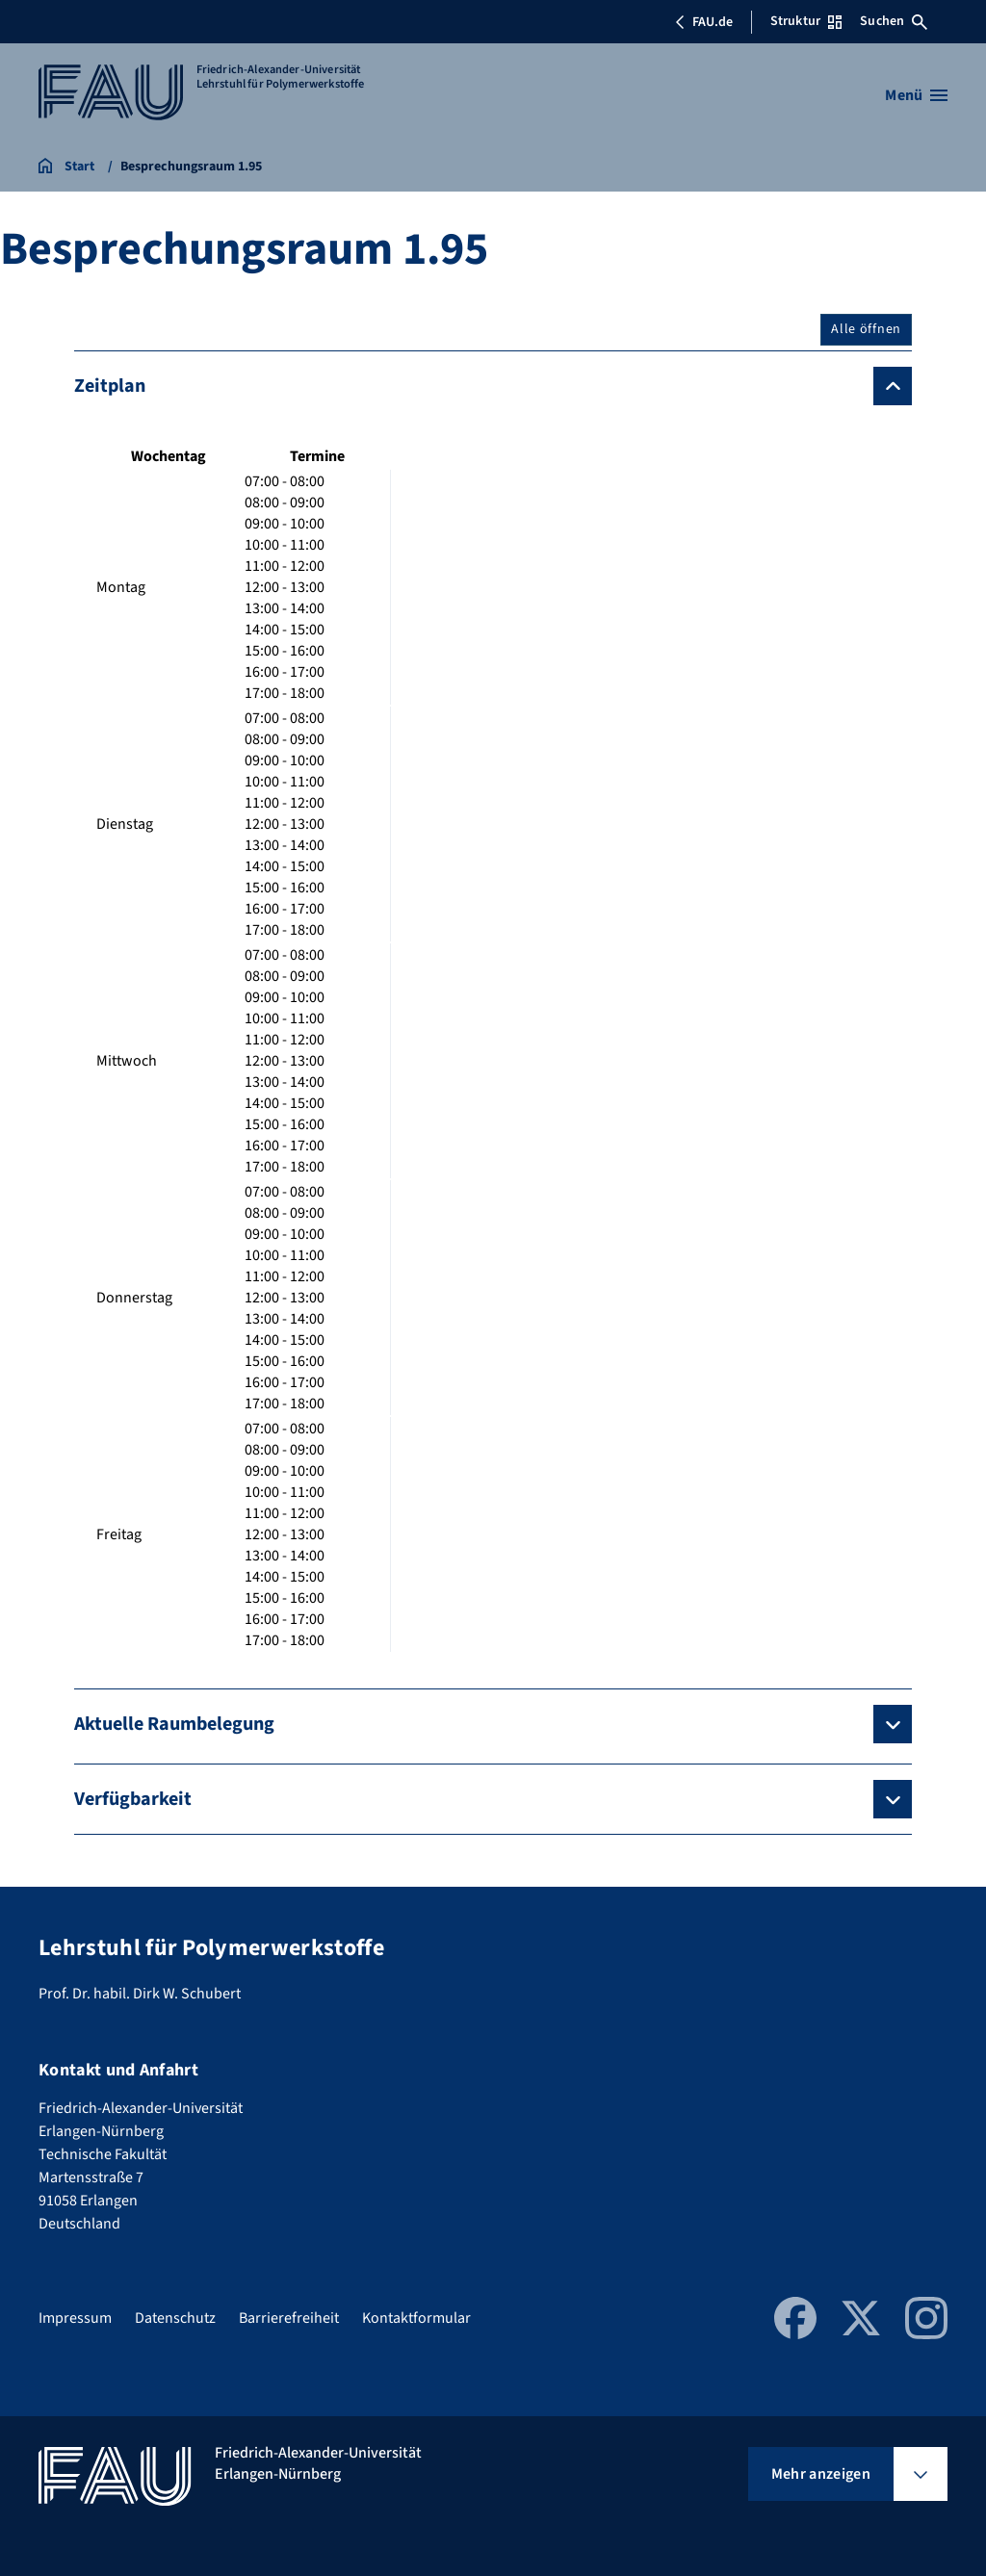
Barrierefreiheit (289, 2318)
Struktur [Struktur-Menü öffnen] (806, 21)
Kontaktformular (416, 2318)
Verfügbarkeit (133, 1799)
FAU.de (704, 22)
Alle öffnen (866, 329)
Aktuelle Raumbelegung (174, 1724)
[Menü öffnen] (916, 95)
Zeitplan (109, 386)
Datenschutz (175, 2318)
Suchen (893, 21)
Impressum (75, 2318)
